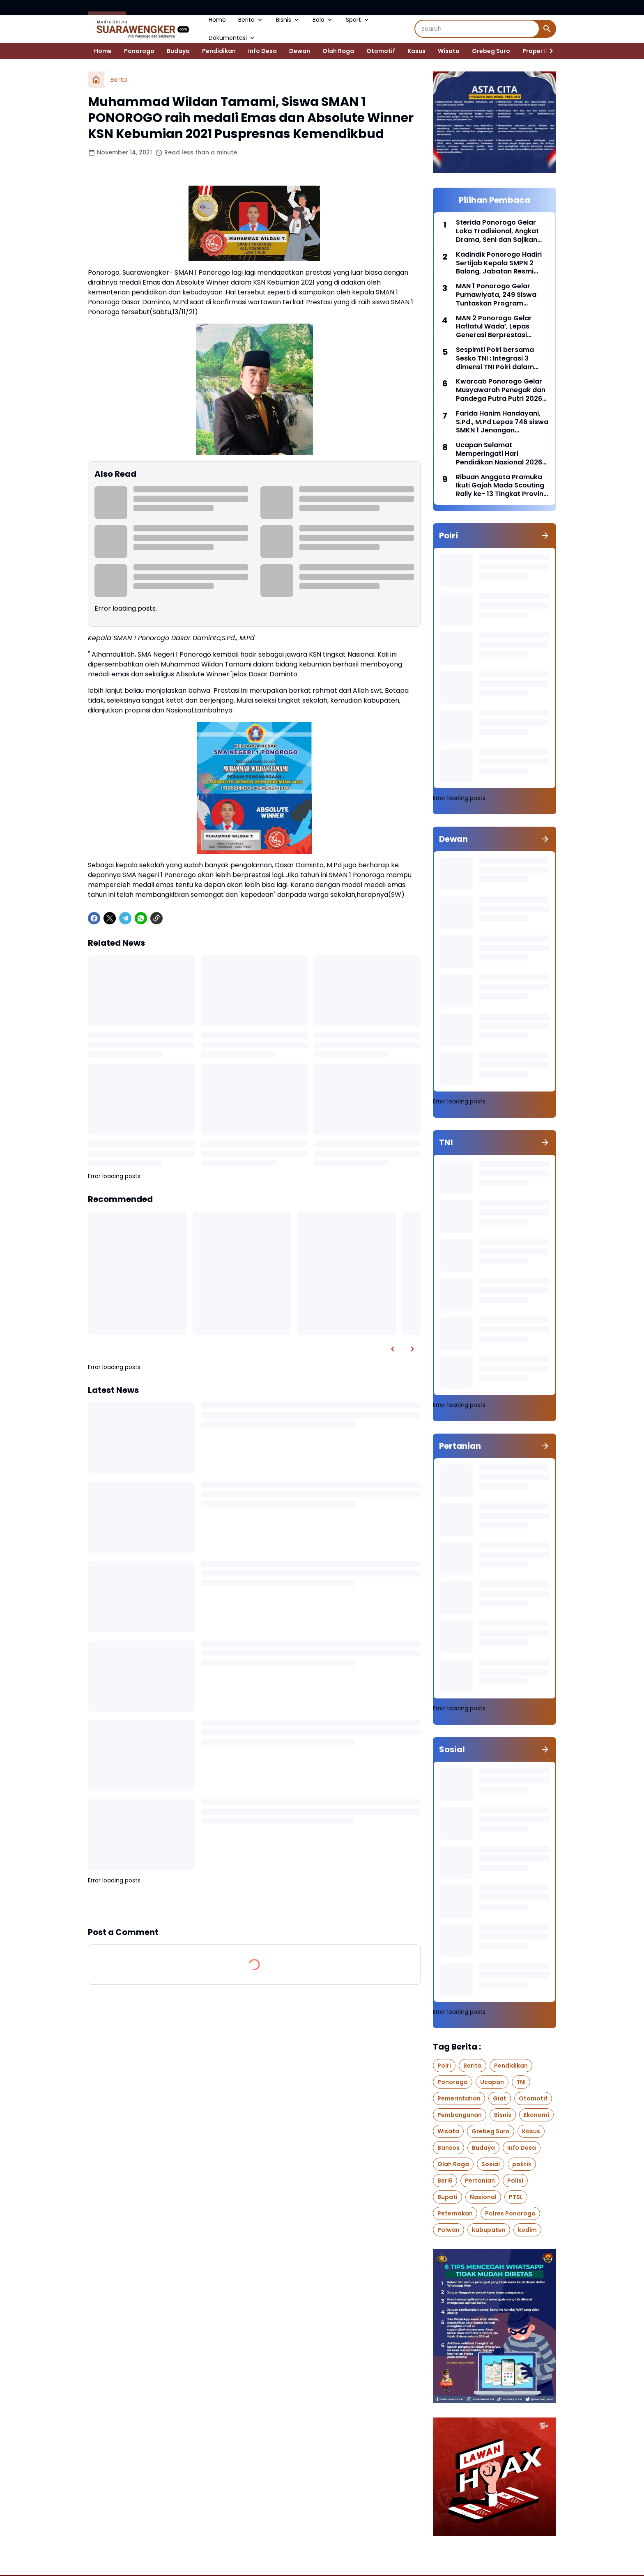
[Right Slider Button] (548, 51)
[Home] (96, 79)
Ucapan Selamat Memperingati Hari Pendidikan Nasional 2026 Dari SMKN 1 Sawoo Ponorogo (499, 453)
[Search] (477, 29)
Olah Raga (338, 51)
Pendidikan (219, 51)
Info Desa (262, 51)
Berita (251, 20)
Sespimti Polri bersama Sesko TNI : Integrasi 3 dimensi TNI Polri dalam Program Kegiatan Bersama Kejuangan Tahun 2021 (501, 358)
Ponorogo (139, 51)
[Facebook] (94, 918)
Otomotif (380, 51)
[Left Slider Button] (392, 1349)
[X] (110, 918)
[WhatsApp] (141, 918)
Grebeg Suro (491, 51)
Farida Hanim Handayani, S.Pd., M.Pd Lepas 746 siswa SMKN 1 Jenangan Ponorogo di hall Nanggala (502, 422)
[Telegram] (125, 918)
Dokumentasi (232, 38)
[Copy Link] (156, 918)
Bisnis (288, 20)
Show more (254, 1905)
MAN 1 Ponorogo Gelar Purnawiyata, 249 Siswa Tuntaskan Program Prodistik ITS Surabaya (496, 295)
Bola (323, 20)
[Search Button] (547, 29)
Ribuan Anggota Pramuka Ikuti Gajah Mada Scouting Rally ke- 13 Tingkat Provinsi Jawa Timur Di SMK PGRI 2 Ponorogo (502, 486)
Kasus (416, 51)
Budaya (178, 51)
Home (217, 20)
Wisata (449, 51)
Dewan (299, 51)
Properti (534, 51)
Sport (358, 20)
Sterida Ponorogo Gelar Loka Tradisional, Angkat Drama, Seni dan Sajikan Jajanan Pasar (497, 231)
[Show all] (545, 535)
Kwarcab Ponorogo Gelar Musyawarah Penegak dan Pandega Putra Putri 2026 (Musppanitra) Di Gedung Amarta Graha (500, 390)
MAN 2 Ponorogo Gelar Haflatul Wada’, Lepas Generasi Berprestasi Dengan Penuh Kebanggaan (494, 327)
